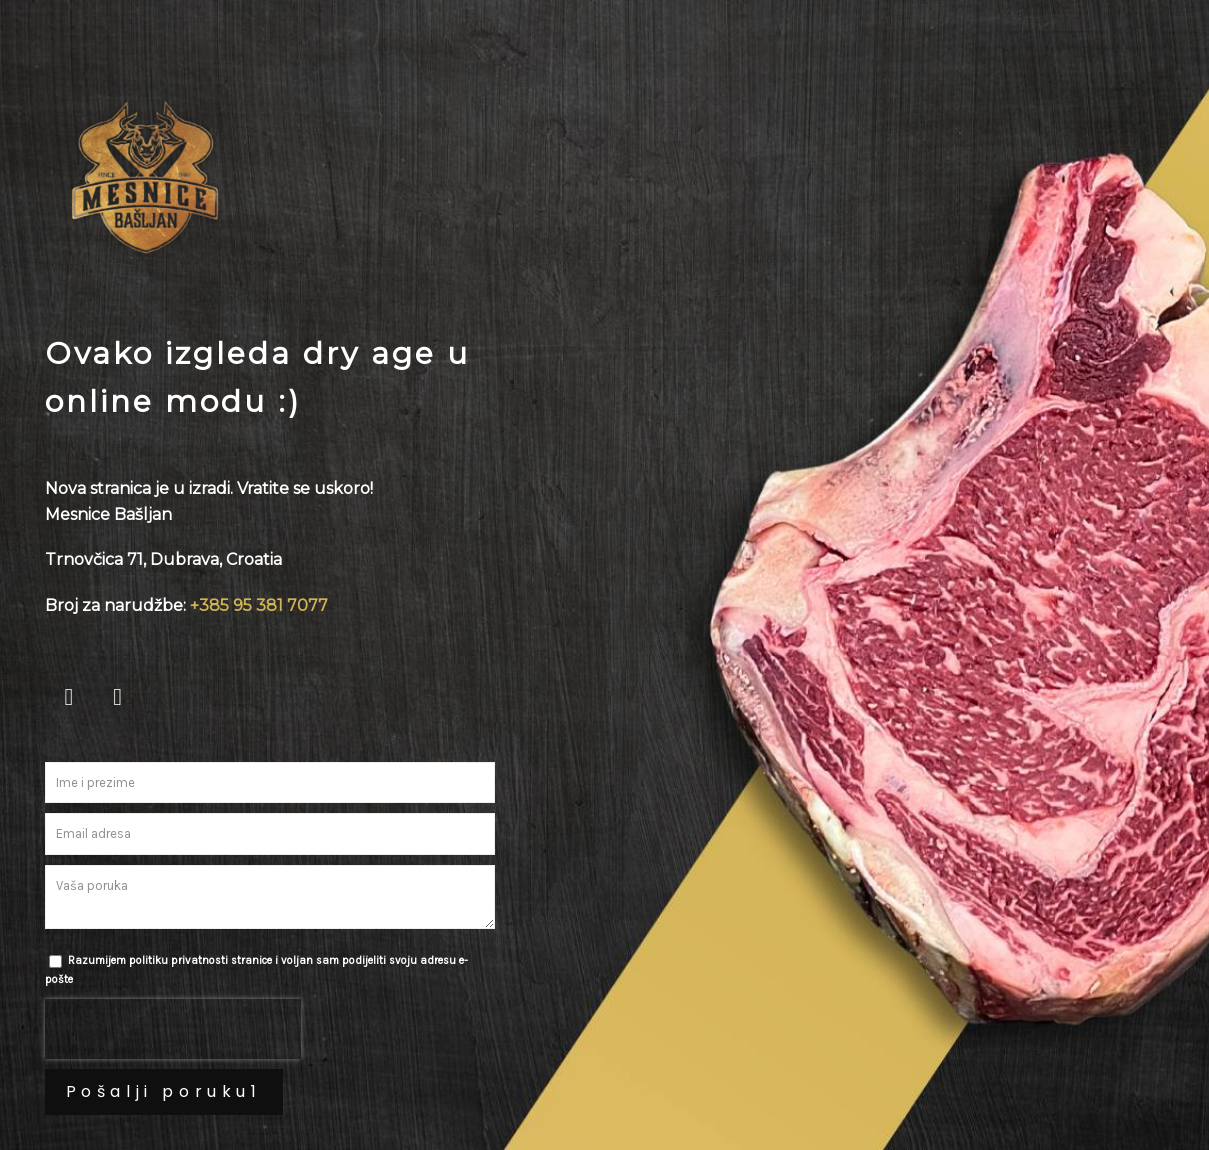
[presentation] (173, 1029)
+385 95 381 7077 (259, 605)
